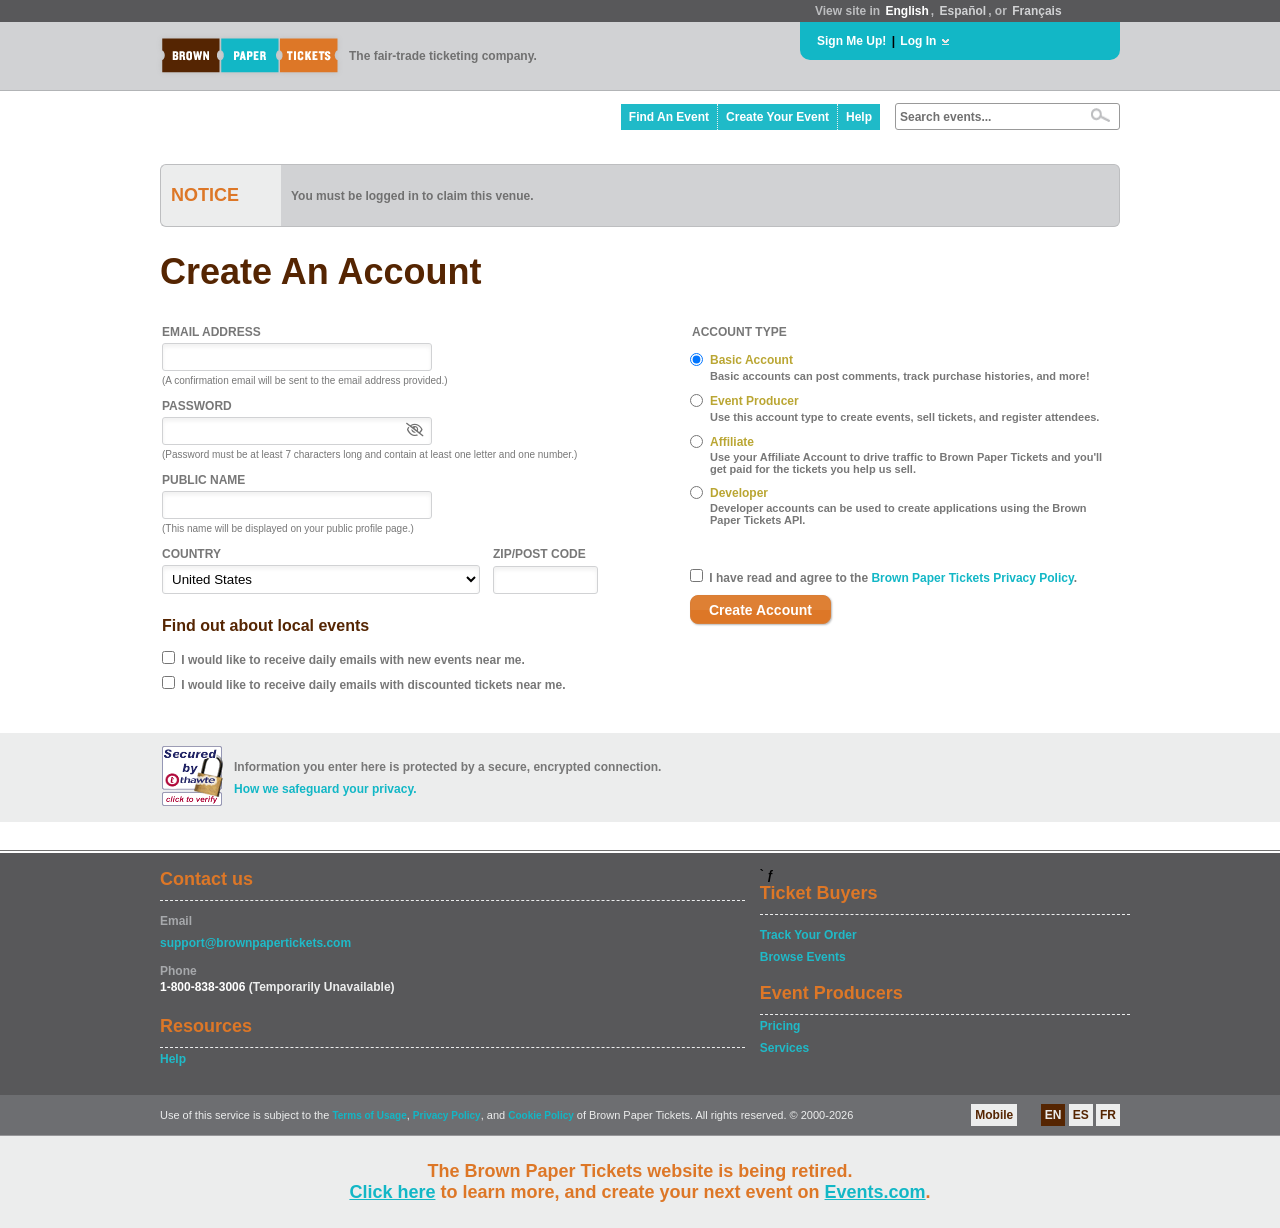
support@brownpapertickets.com (255, 943)
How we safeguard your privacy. (325, 789)
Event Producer (754, 401)
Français (1036, 11)
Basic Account (751, 360)
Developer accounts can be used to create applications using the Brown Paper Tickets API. (898, 514)
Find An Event (669, 117)
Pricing (780, 1026)
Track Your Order (808, 935)
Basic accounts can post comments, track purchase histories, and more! (900, 376)
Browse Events (803, 957)
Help (859, 117)
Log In (918, 41)
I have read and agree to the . (893, 578)
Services (784, 1048)
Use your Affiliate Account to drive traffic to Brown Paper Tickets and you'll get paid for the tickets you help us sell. (906, 463)
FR (1108, 1115)
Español (963, 11)
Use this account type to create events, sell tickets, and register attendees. (904, 417)
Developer (739, 493)
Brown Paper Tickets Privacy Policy (972, 578)
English (906, 11)
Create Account (760, 610)
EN (1053, 1115)
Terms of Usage (369, 1115)
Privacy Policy (447, 1115)
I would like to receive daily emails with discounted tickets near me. (373, 685)
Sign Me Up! (851, 41)
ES (1081, 1115)
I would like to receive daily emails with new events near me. (352, 660)
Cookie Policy (541, 1115)
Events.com (875, 1192)
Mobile (994, 1115)
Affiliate (732, 442)
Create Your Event (777, 117)
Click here (392, 1192)
